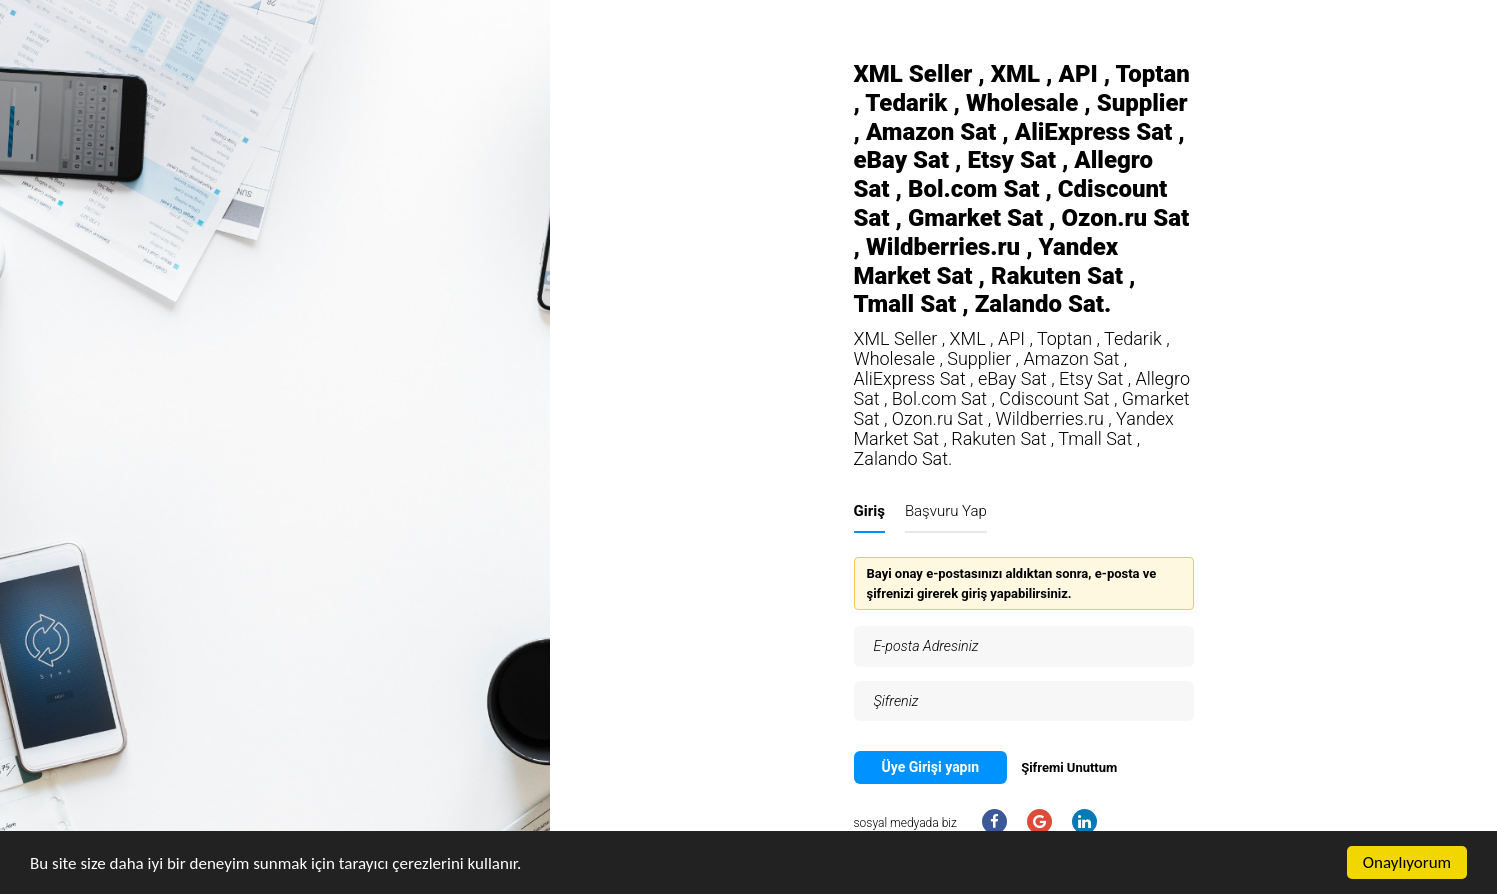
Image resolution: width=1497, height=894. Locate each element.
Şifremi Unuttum (1069, 767)
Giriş (869, 511)
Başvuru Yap (946, 511)
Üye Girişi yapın (931, 767)
